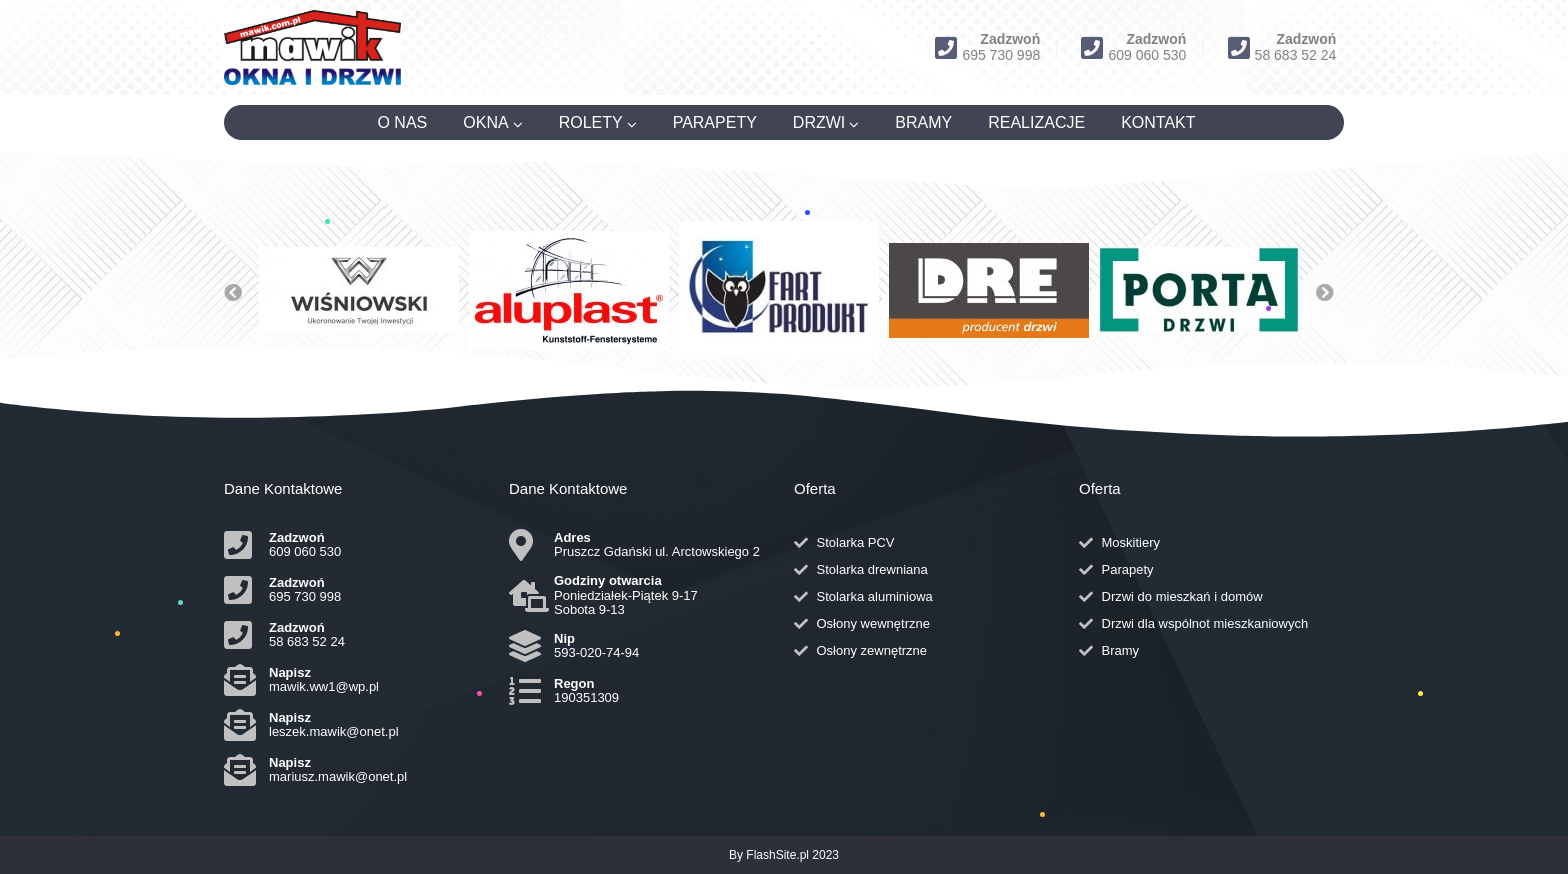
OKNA (485, 122)
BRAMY (923, 122)
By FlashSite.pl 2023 (784, 855)
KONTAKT (1158, 122)
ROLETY (591, 122)
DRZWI (819, 122)
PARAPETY (715, 122)
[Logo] (312, 47)
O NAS (402, 122)
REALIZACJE (1036, 122)
